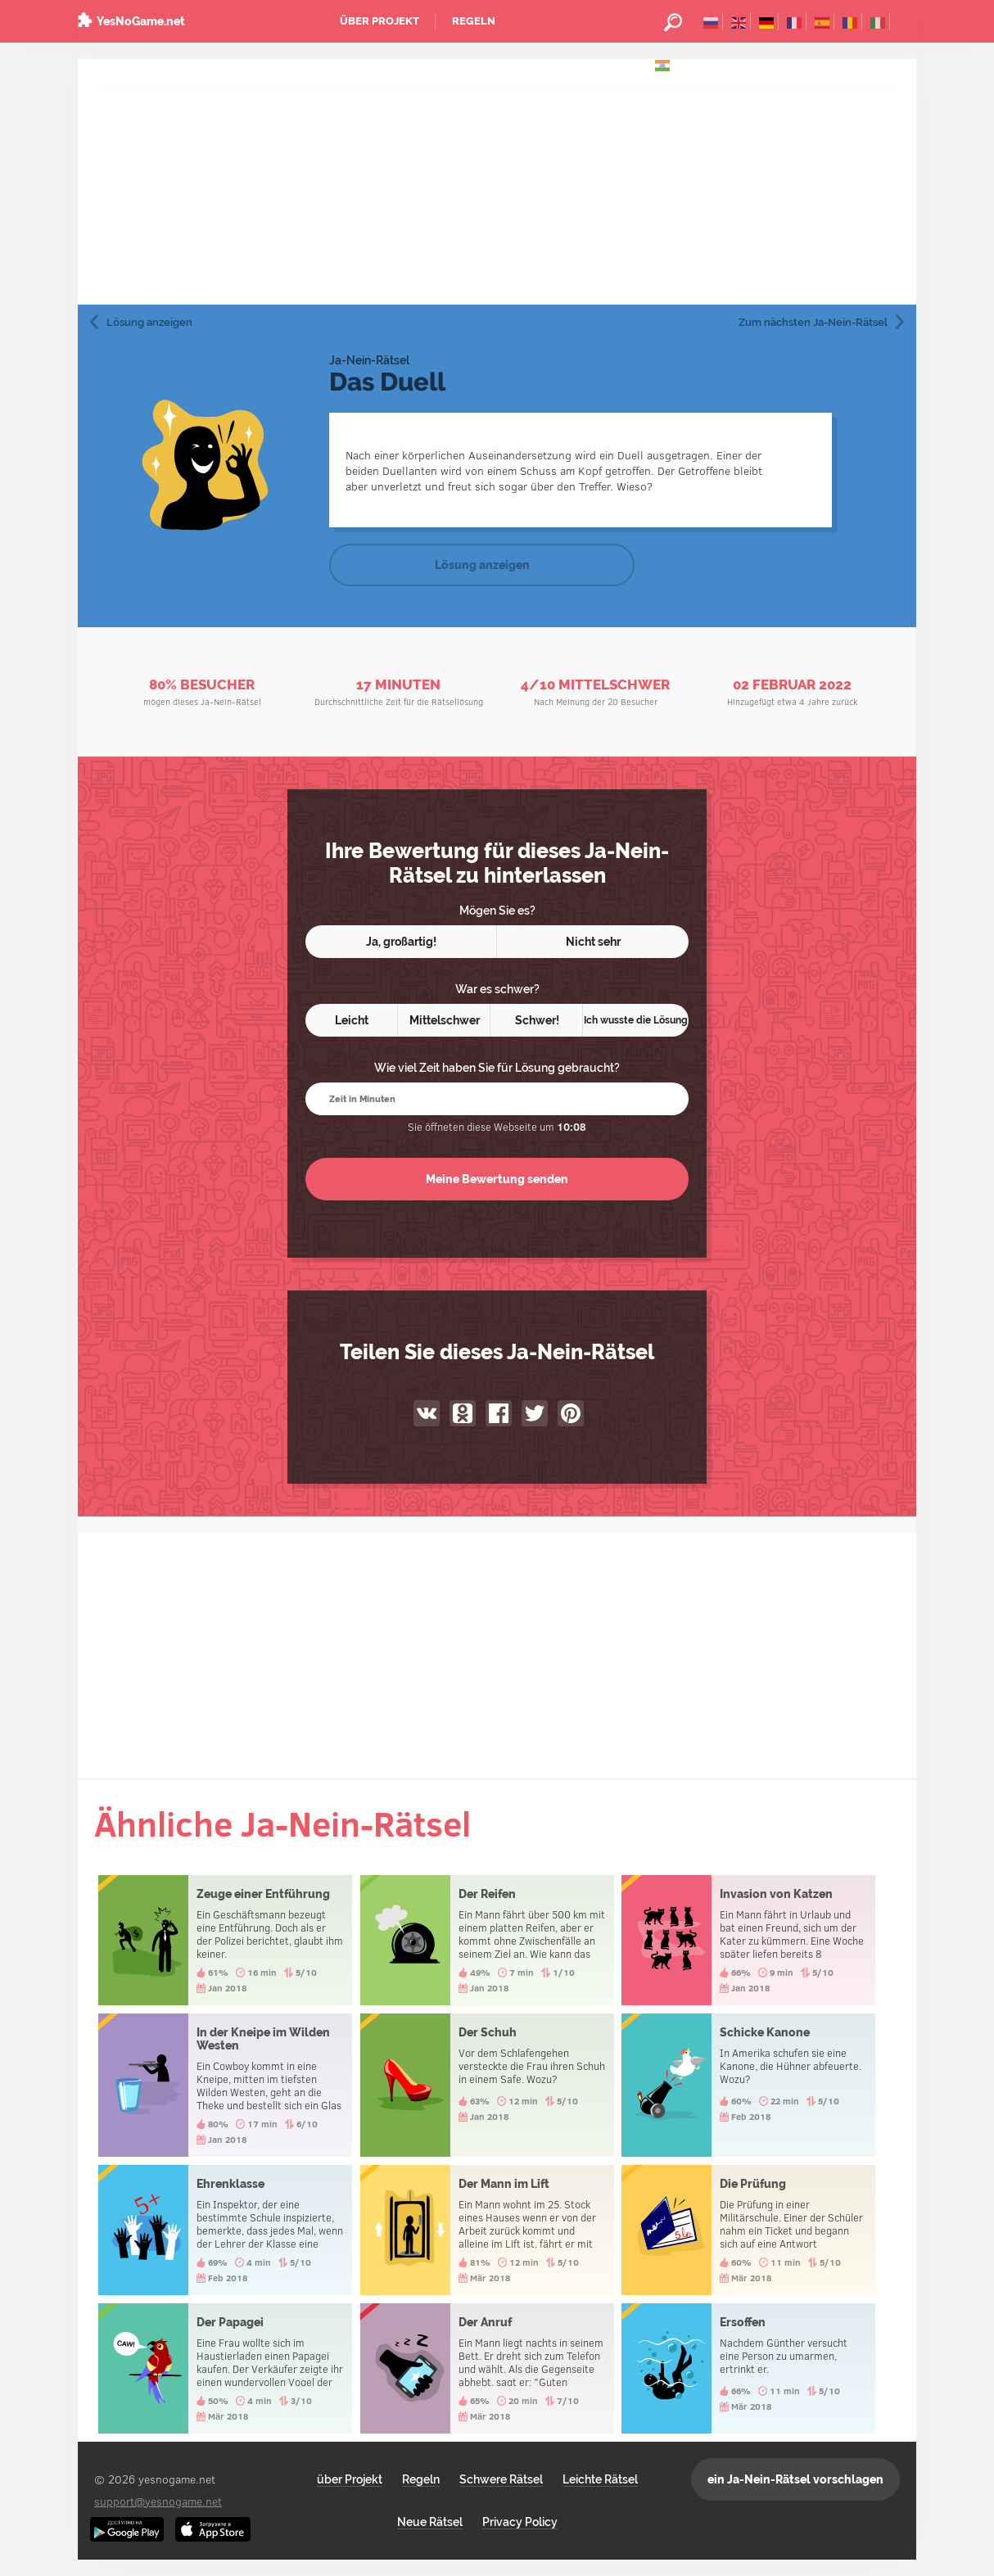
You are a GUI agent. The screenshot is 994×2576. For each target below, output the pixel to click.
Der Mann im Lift (487, 2230)
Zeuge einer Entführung (225, 1940)
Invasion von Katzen (748, 1940)
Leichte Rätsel (600, 2479)
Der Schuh (487, 2085)
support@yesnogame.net (158, 2501)
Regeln (473, 21)
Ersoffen (748, 2368)
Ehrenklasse (225, 2230)
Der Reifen (487, 1940)
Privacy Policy (520, 2522)
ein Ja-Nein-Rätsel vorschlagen (795, 2479)
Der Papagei (225, 2368)
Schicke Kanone (748, 2085)
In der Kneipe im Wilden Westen (225, 2085)
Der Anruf (487, 2368)
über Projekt (379, 21)
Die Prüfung (748, 2230)
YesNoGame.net (141, 21)
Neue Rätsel (430, 2522)
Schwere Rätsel (501, 2479)
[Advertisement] (497, 181)
